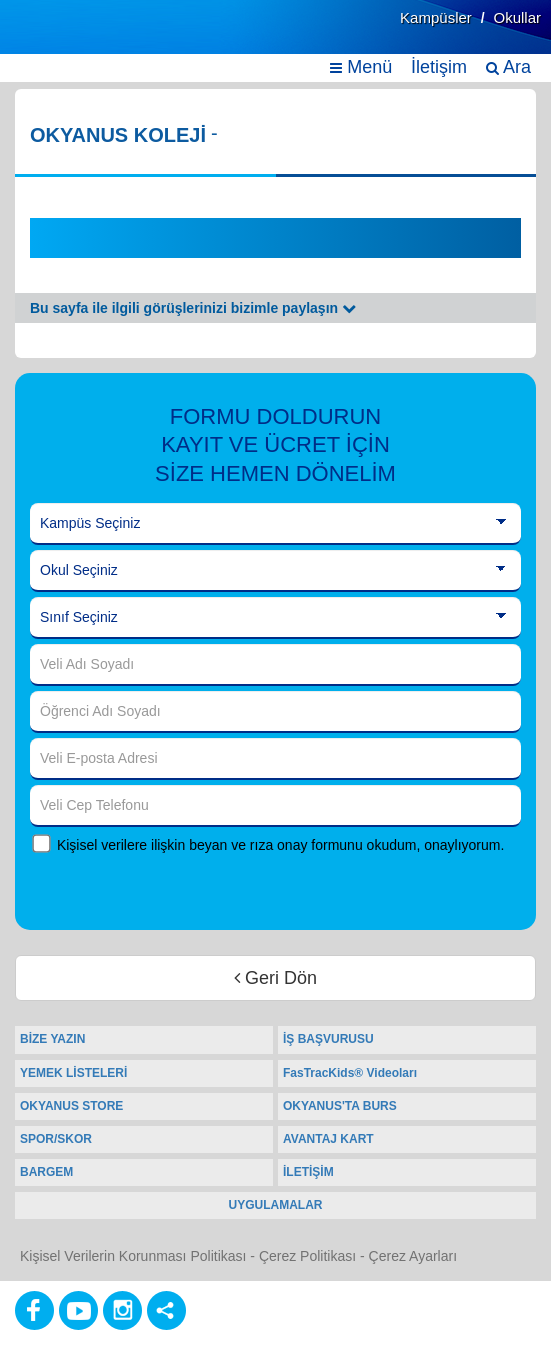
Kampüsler (436, 17)
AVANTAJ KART (328, 1139)
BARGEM (46, 1172)
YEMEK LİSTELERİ (73, 1073)
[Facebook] (34, 1310)
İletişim (439, 67)
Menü (361, 67)
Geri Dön (275, 978)
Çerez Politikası (307, 1256)
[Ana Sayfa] (63, 37)
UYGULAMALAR (276, 1205)
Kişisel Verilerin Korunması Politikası (133, 1256)
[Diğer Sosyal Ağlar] (166, 1310)
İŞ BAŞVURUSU (328, 1039)
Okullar (517, 17)
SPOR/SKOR (56, 1139)
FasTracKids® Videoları (350, 1073)
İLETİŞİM (308, 1172)
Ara (508, 67)
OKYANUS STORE (71, 1106)
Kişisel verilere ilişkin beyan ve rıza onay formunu (210, 845)
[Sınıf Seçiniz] (275, 618)
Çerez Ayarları (413, 1256)
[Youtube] (78, 1310)
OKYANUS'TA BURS (340, 1106)
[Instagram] (122, 1310)
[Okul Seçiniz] (275, 571)
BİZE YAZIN (52, 1039)
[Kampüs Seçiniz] (275, 524)
